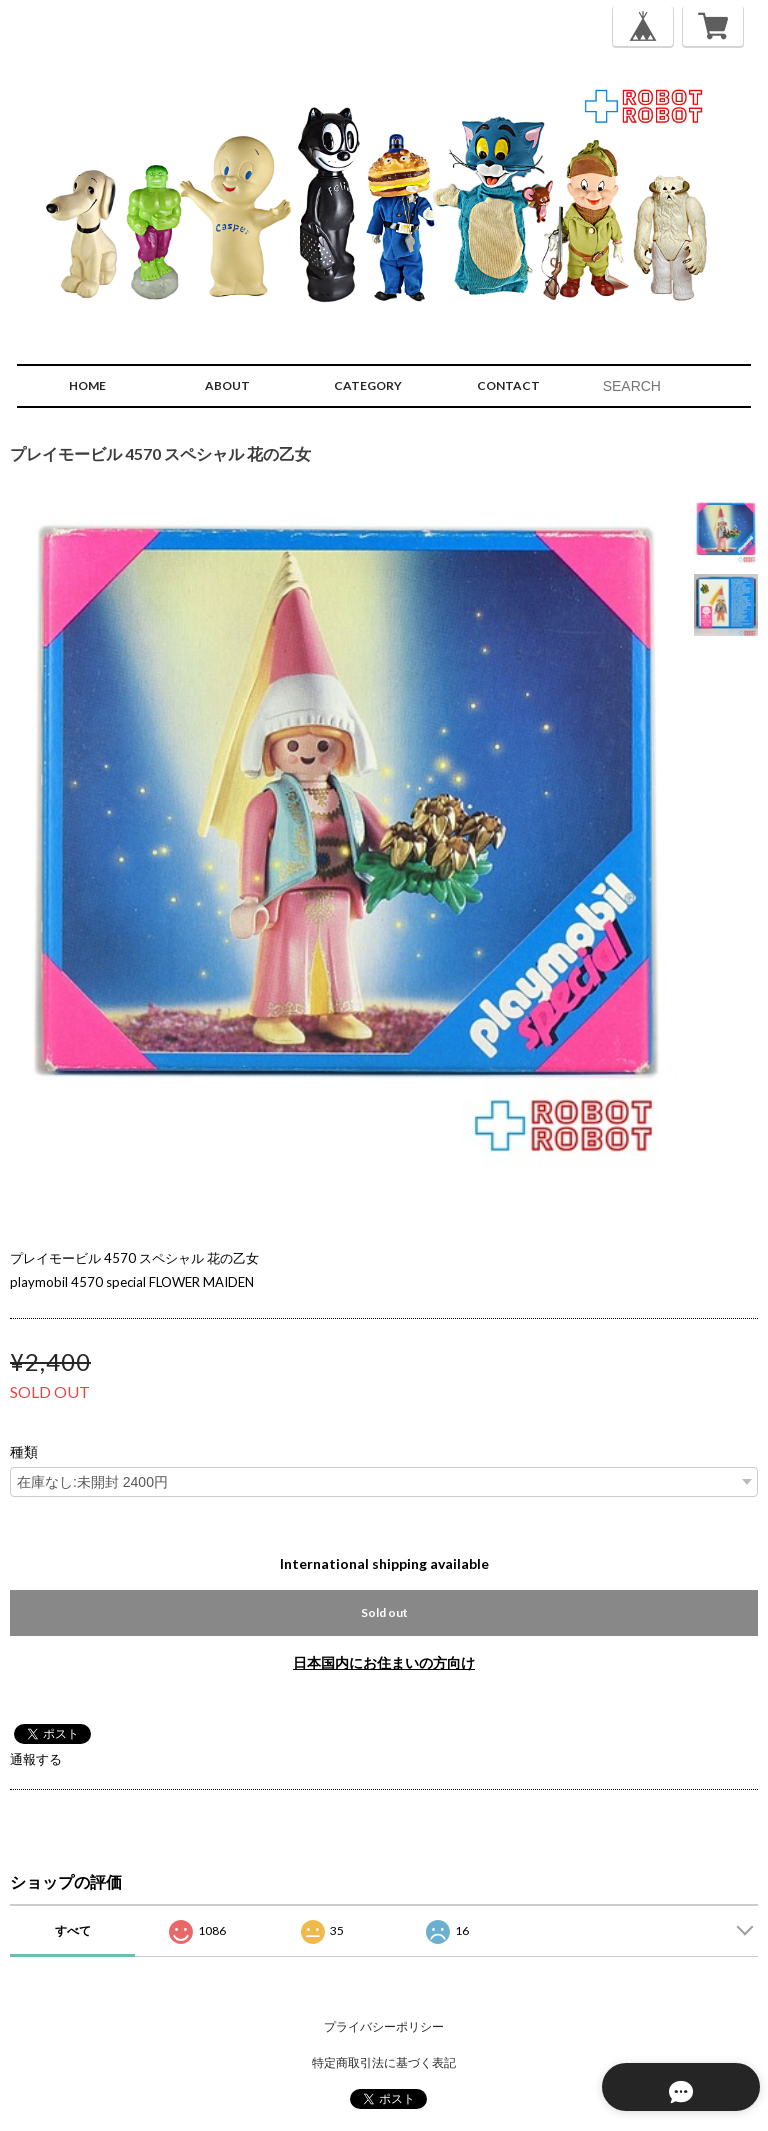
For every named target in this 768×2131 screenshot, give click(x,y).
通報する (36, 1759)
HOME (87, 385)
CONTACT (508, 385)
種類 (24, 1452)
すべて (73, 1930)
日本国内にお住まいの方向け (384, 1662)
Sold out (384, 1612)
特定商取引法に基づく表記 (384, 2062)
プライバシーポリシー (384, 2026)
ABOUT (227, 385)
